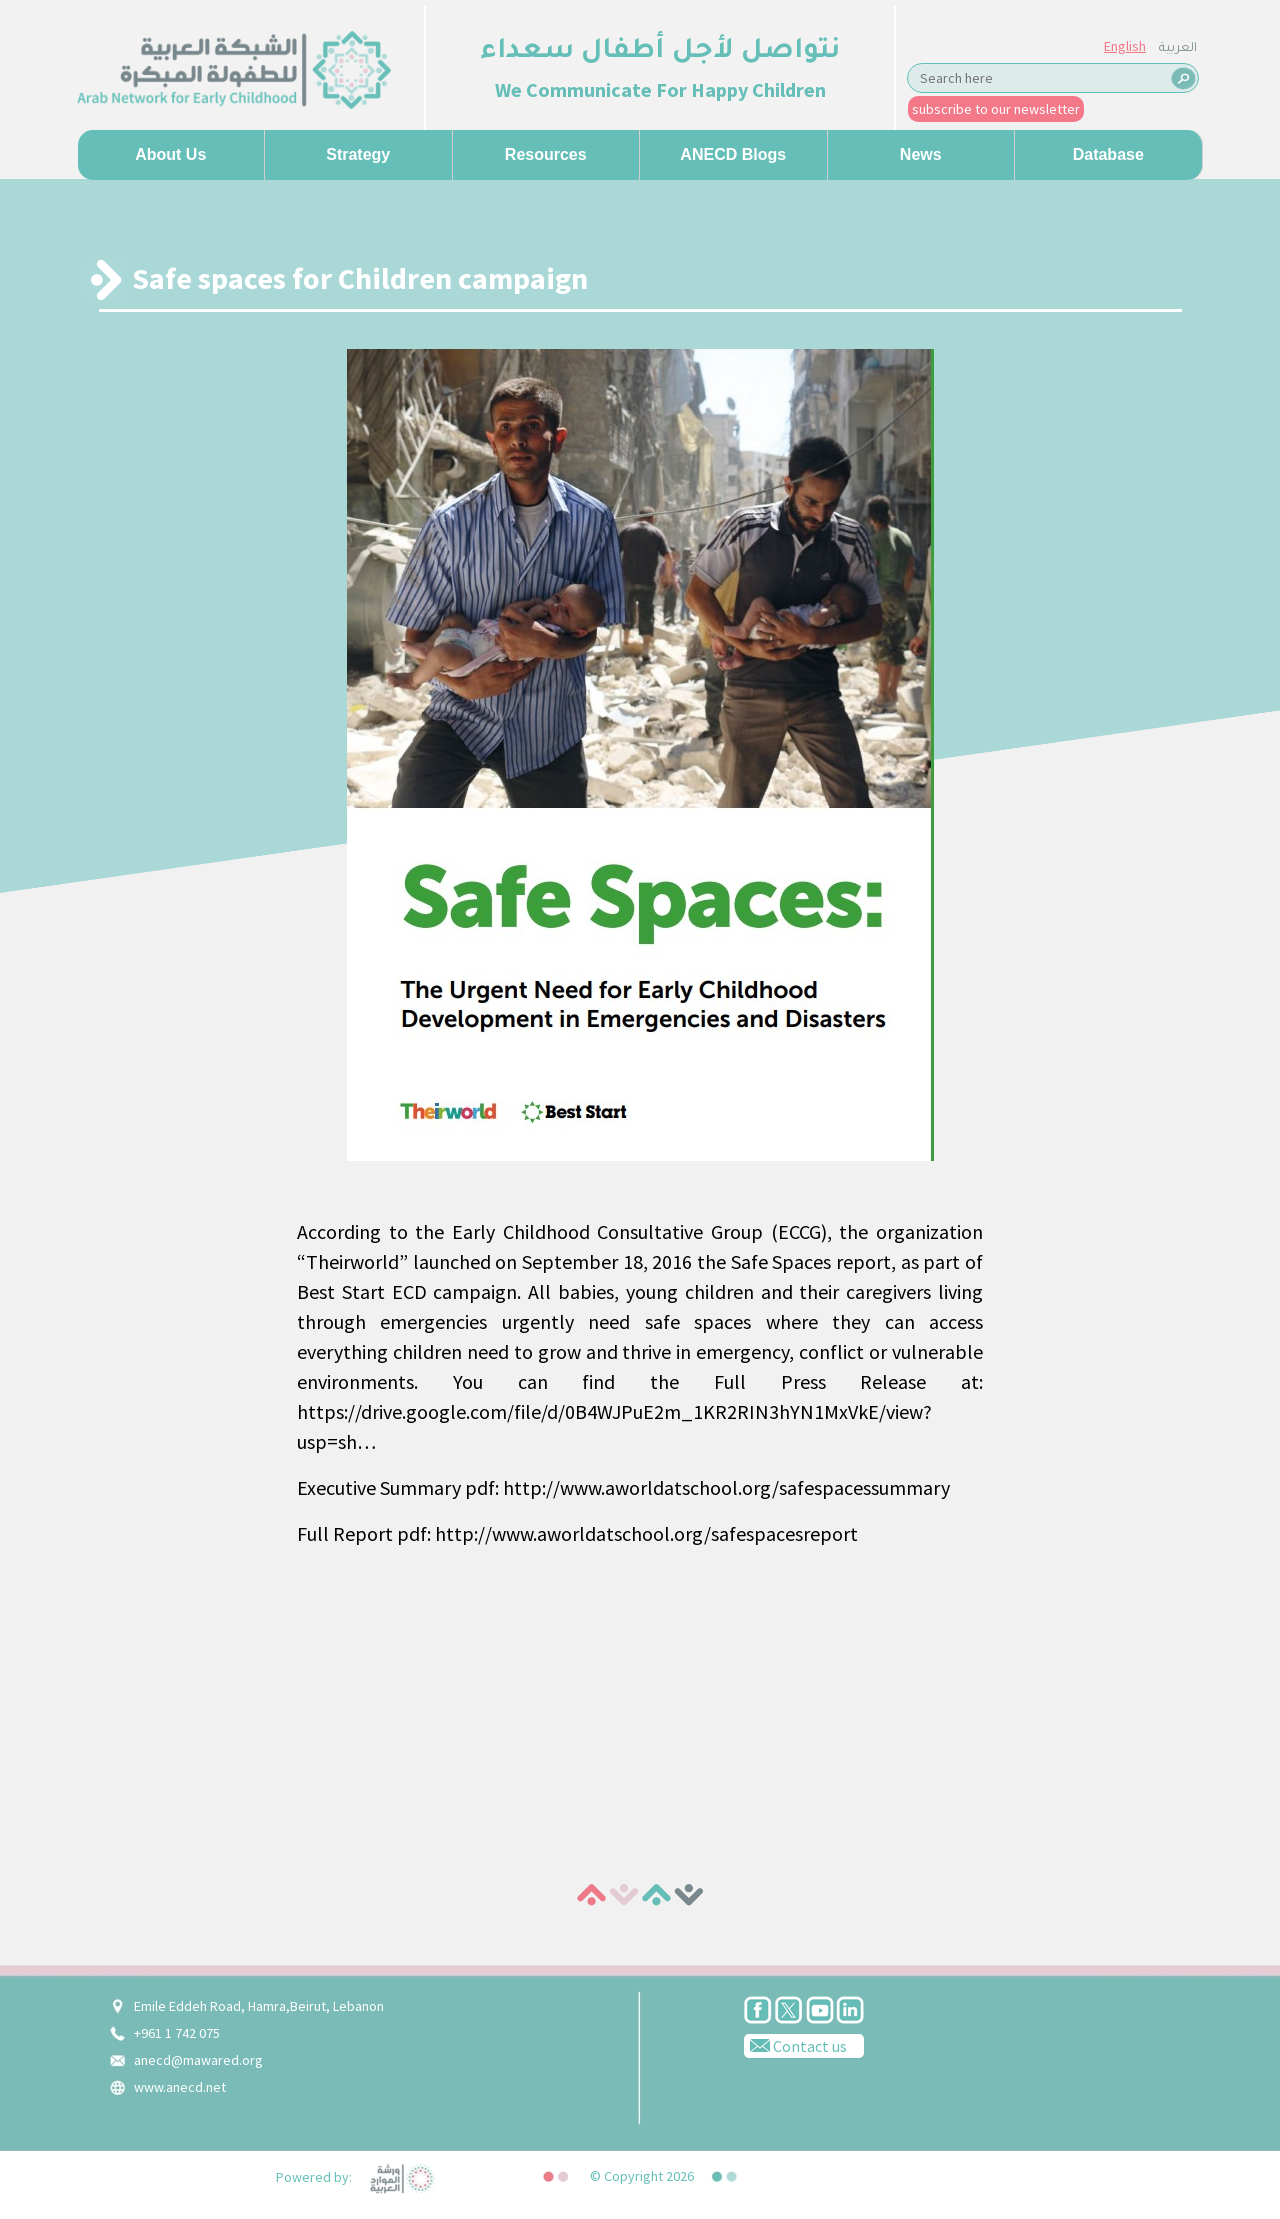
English (1125, 46)
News (921, 154)
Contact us (795, 2045)
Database (1108, 154)
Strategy (358, 154)
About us (170, 154)
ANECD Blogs (733, 154)
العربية (1178, 49)
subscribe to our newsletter (996, 109)
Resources (546, 154)
